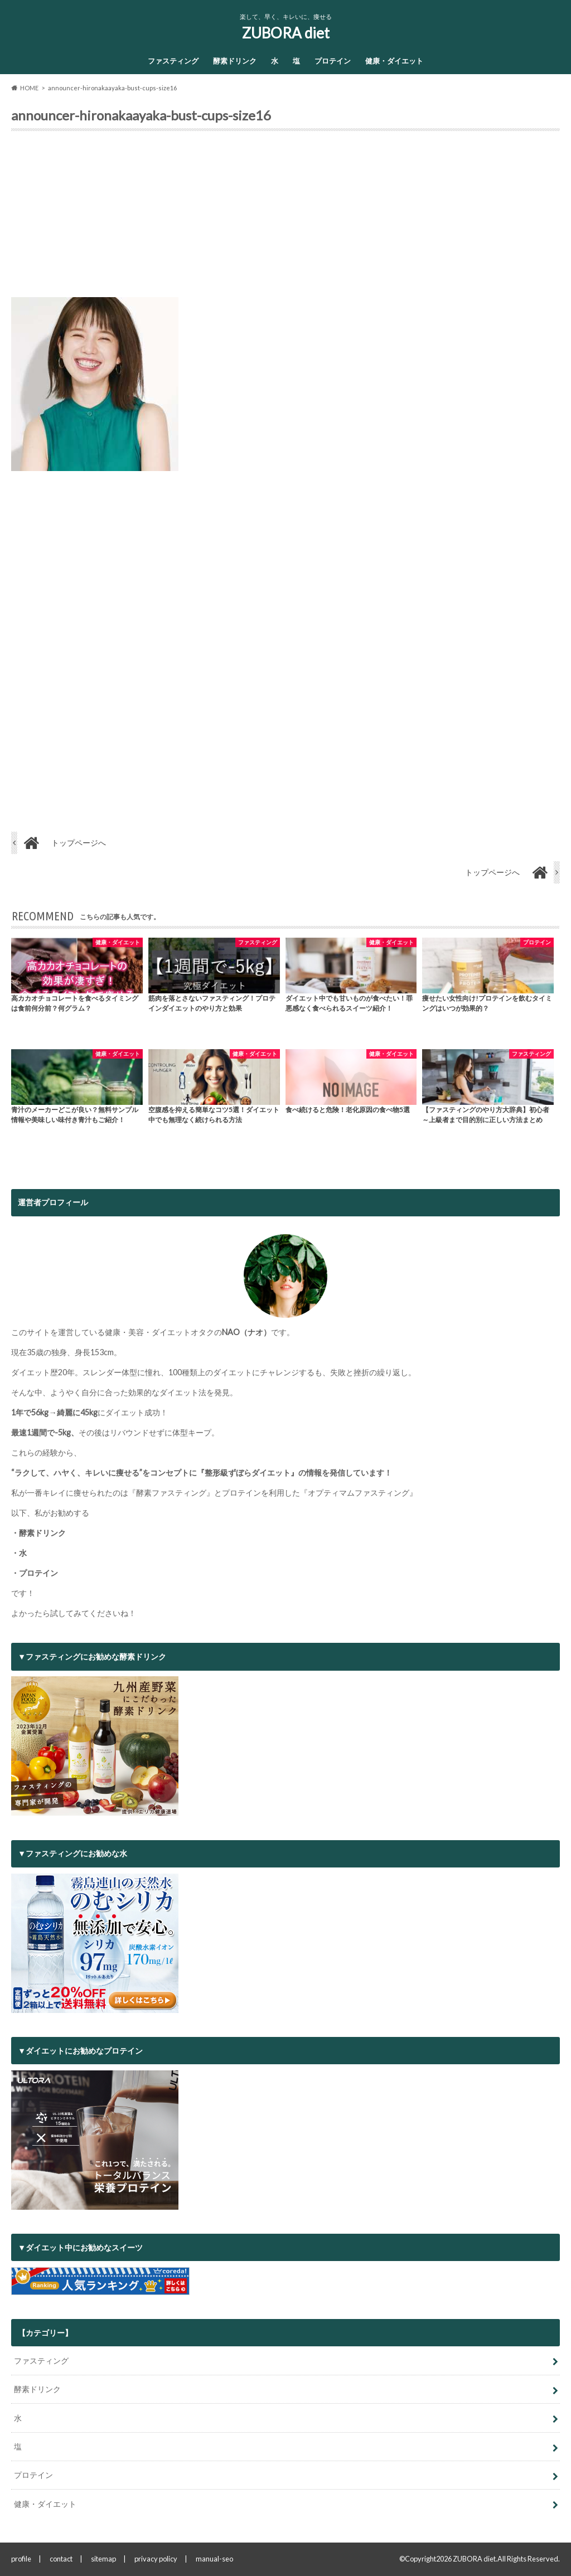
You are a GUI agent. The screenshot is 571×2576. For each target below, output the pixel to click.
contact (61, 2558)
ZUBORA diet (286, 33)
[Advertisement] (285, 218)
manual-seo (214, 2558)
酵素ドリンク (235, 60)
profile (21, 2558)
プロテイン (332, 60)
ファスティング (173, 60)
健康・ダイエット (394, 60)
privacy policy (155, 2558)
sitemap (103, 2558)
